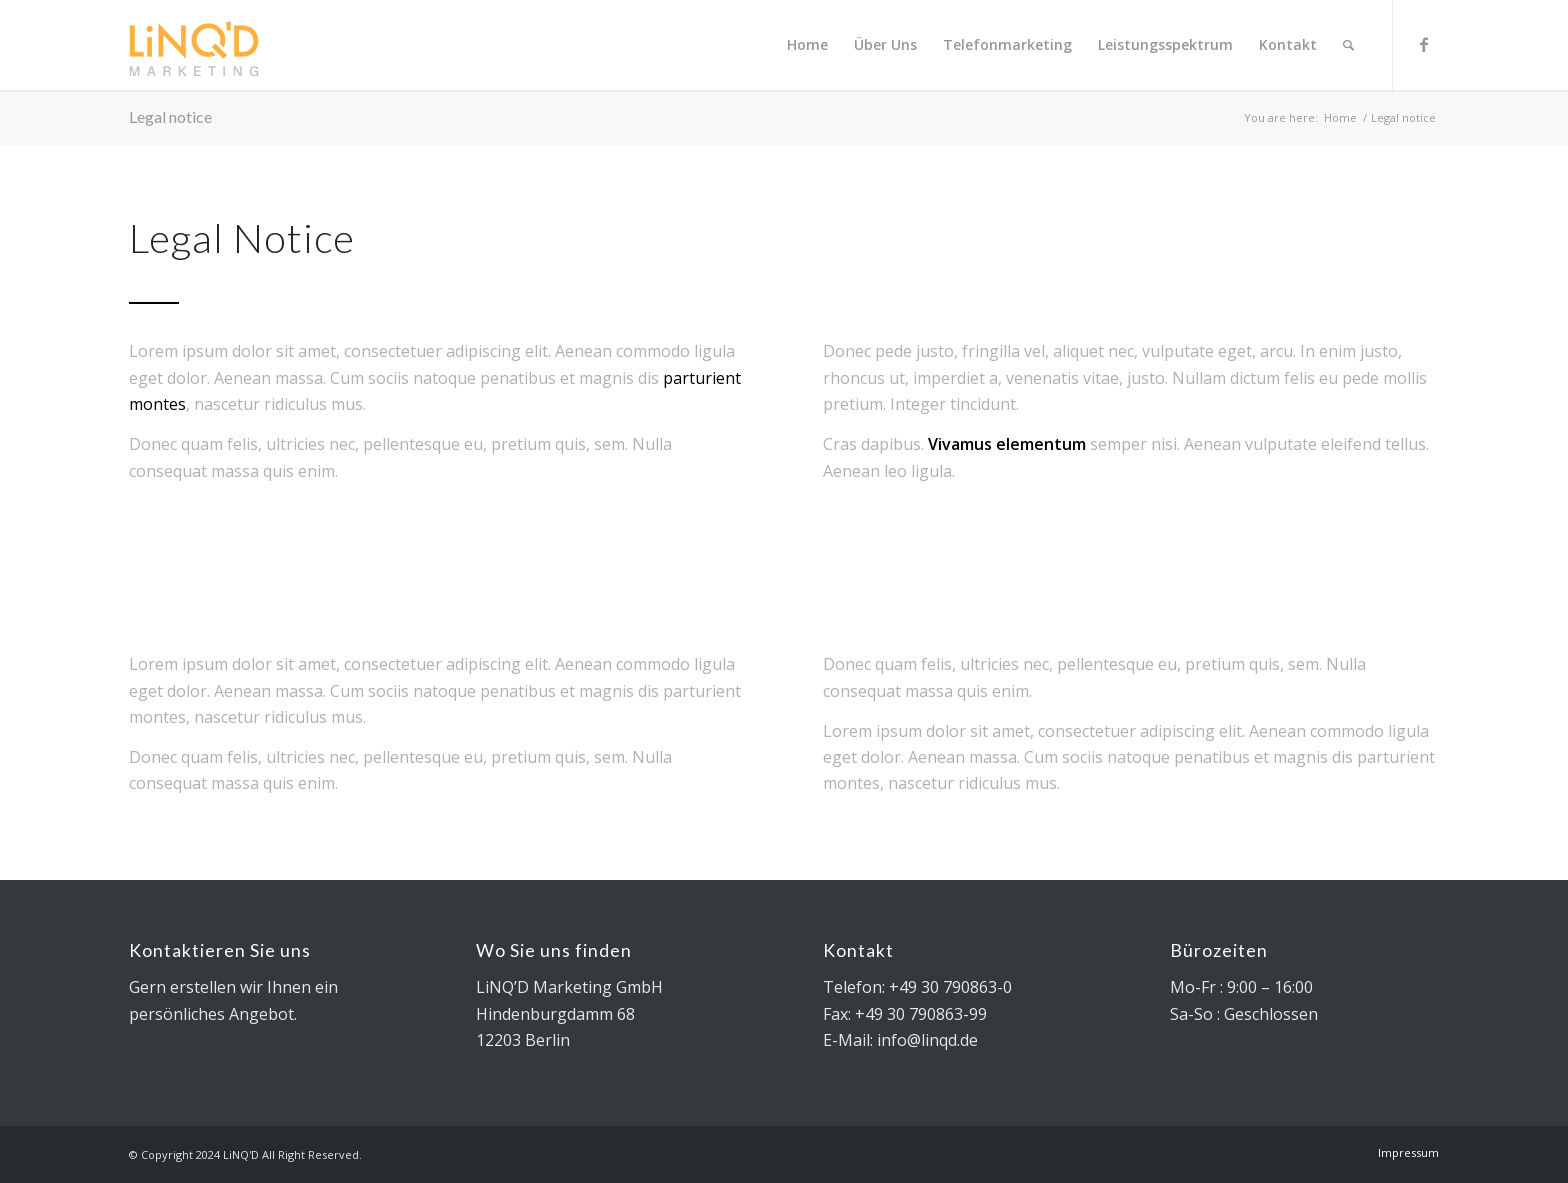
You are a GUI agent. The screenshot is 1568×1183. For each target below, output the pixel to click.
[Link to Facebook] (1424, 44)
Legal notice (170, 116)
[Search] (1348, 45)
